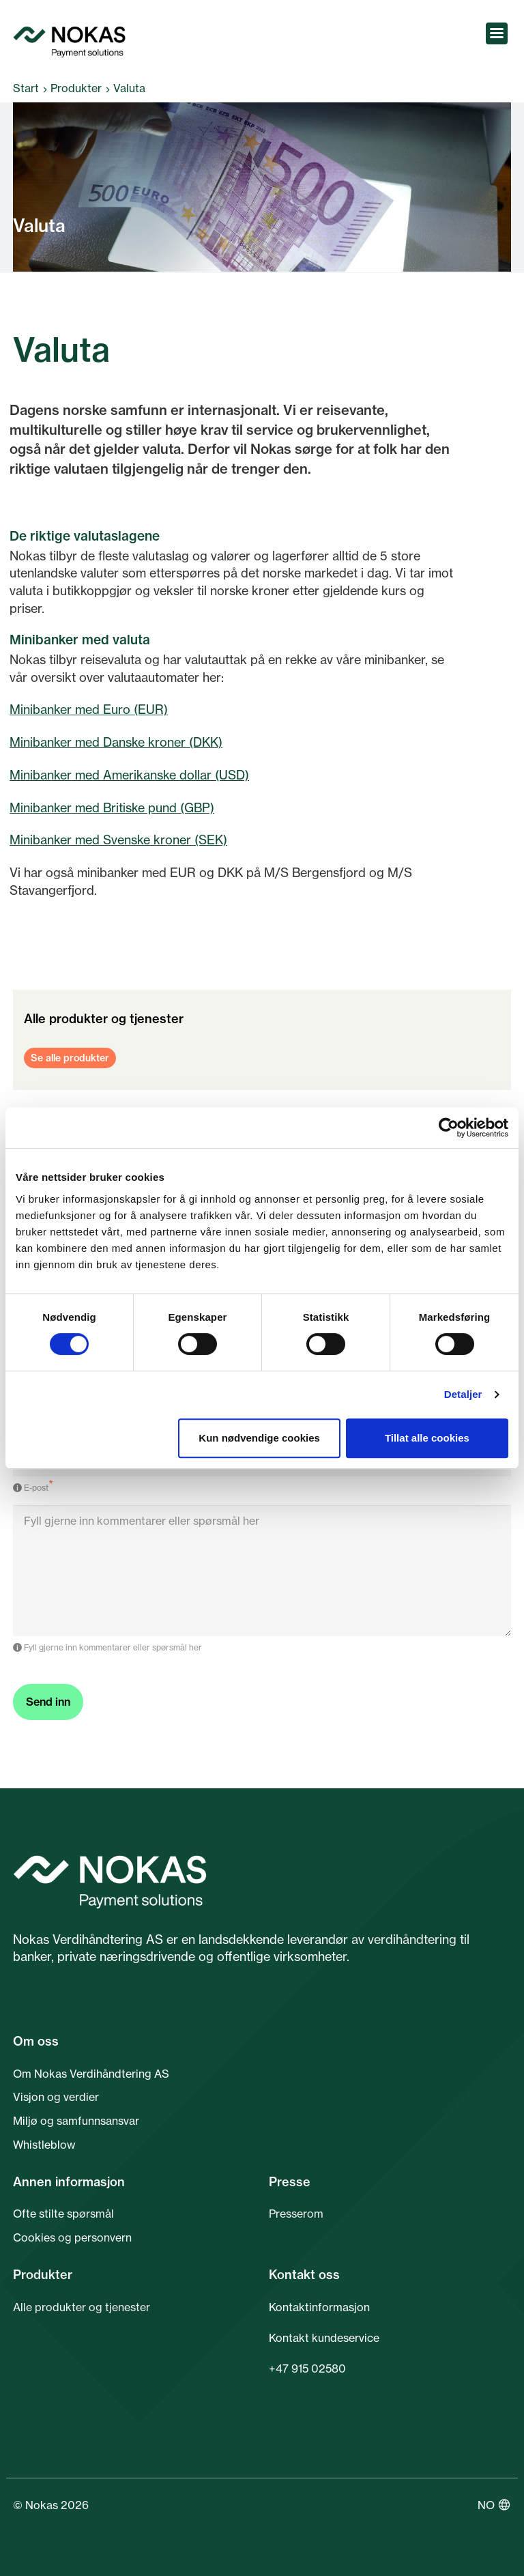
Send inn (48, 1701)
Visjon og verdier (56, 2097)
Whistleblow (44, 2144)
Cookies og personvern (72, 2237)
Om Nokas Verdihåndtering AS (91, 2073)
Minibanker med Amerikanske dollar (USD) (129, 774)
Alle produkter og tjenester (81, 2307)
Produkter (76, 88)
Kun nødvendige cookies (259, 1438)
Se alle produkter (70, 1058)
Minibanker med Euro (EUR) (89, 709)
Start (26, 88)
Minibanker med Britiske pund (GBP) (112, 807)
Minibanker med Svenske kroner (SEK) (118, 839)
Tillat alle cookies (427, 1438)
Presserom (296, 2213)
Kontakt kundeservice (324, 2338)
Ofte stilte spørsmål (63, 2213)
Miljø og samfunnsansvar (76, 2121)
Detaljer (463, 1394)
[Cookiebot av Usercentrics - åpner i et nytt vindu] (448, 1127)
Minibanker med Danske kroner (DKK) (116, 741)
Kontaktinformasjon (319, 2307)
